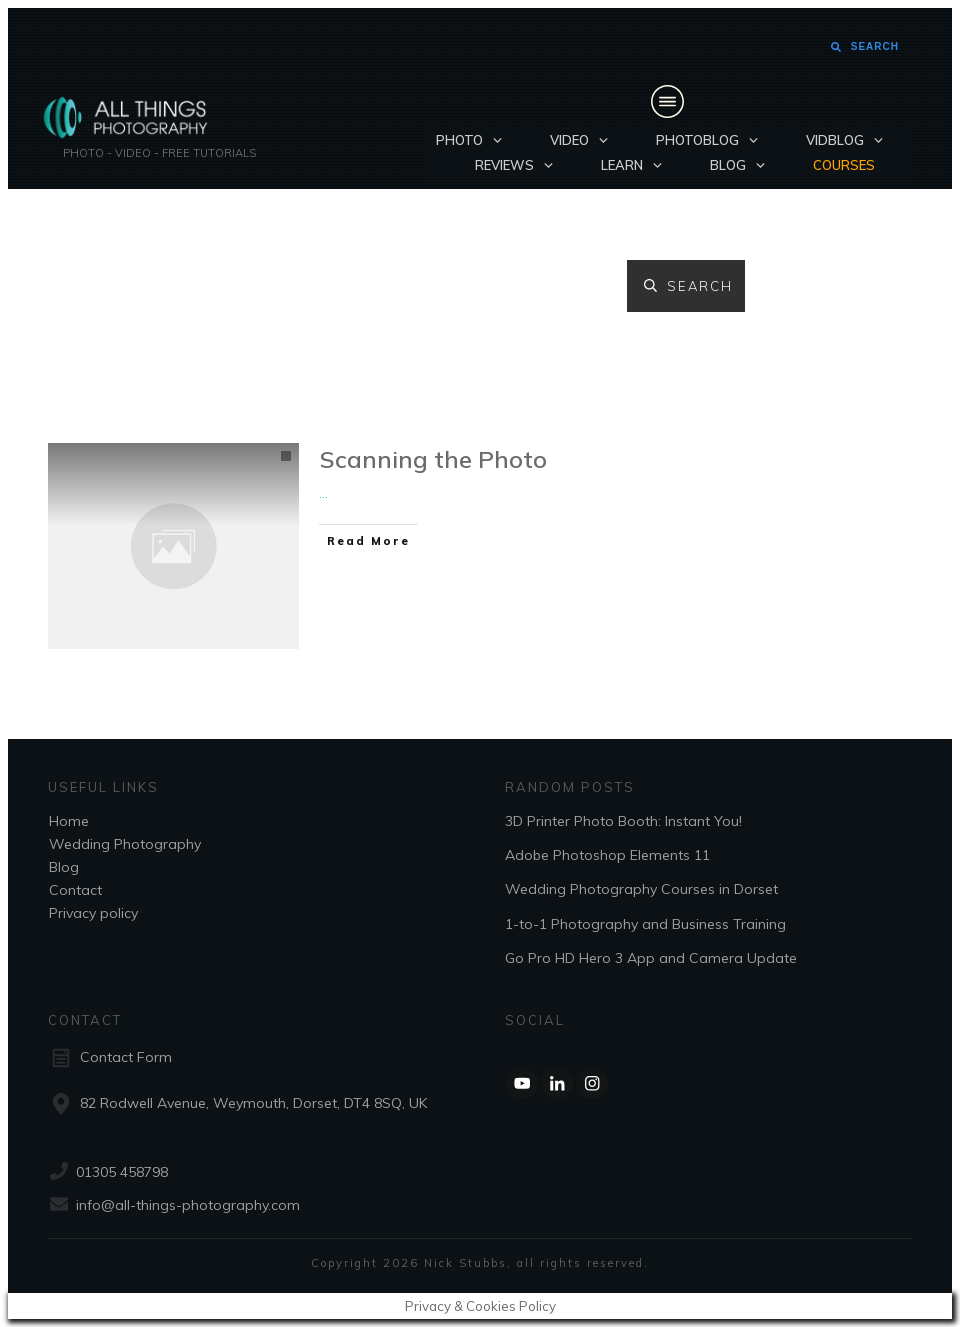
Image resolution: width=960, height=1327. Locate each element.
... (323, 493)
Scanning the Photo (433, 459)
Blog (64, 867)
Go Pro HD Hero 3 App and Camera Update (651, 958)
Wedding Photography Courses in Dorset (641, 889)
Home (69, 821)
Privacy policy (93, 913)
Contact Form (126, 1057)
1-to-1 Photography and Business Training (645, 924)
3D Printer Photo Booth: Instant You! (623, 821)
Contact (75, 890)
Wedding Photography (125, 844)
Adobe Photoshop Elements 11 (607, 855)
